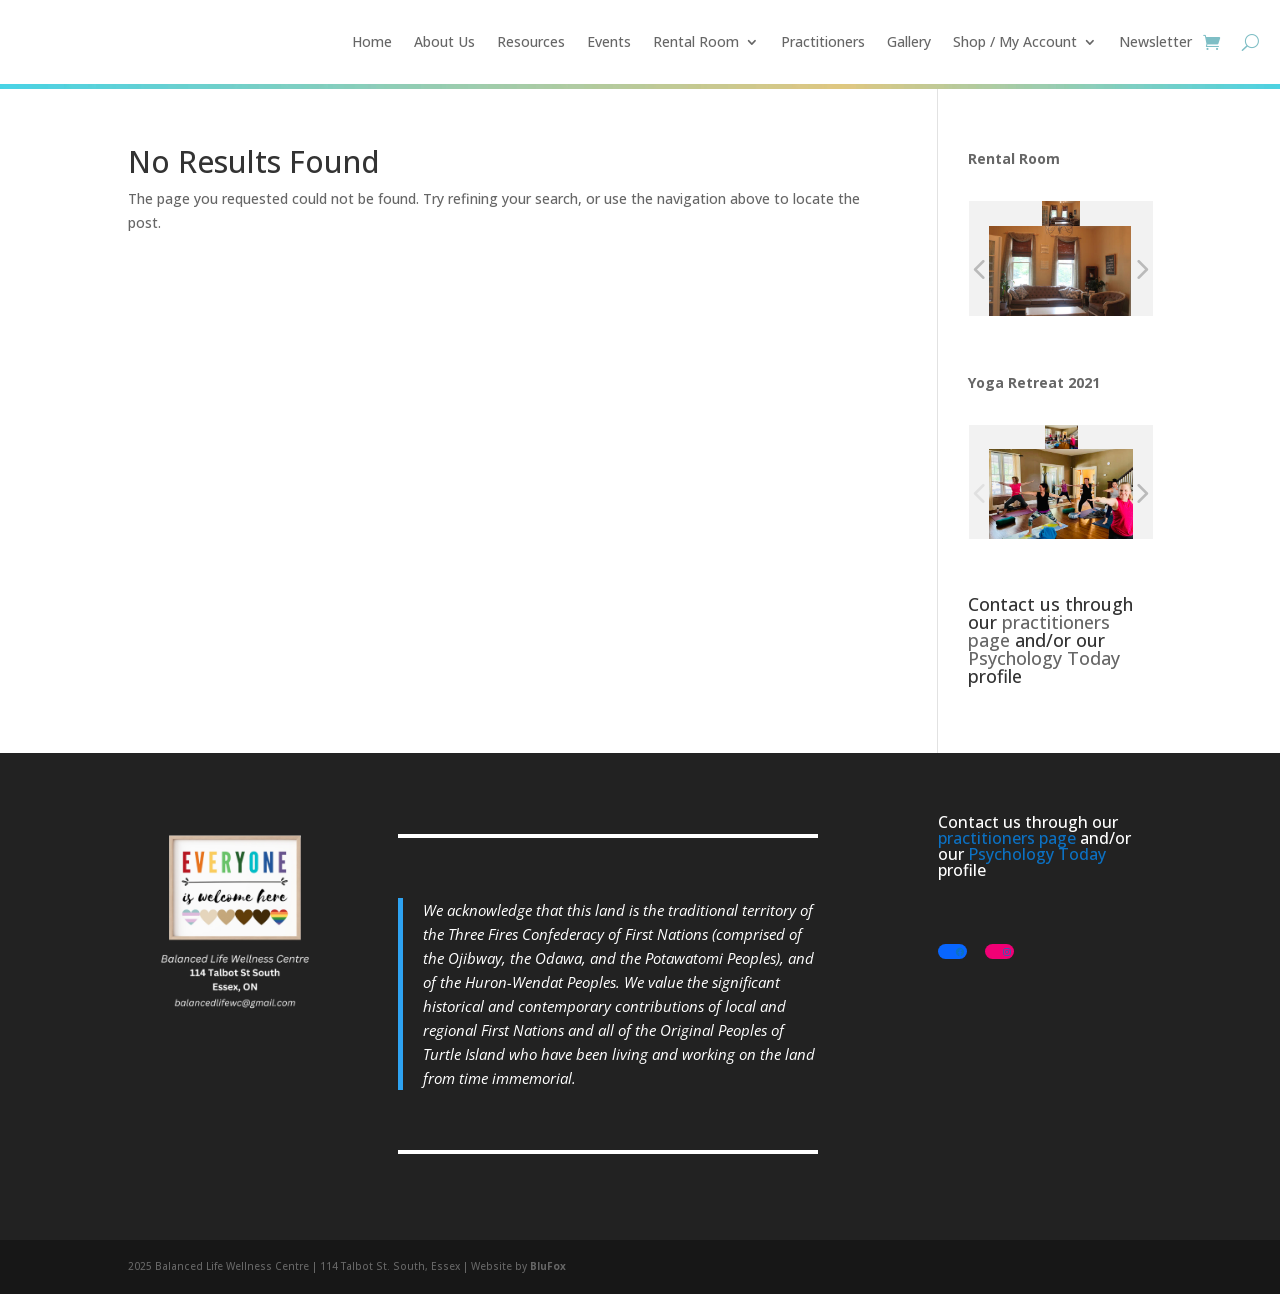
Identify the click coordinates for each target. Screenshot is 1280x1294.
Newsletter (1155, 41)
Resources (531, 41)
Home (372, 41)
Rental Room (696, 41)
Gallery (909, 41)
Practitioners (823, 41)
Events (609, 41)
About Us (444, 41)
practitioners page (1039, 631)
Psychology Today (1044, 658)
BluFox (548, 1266)
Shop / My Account (1015, 41)
